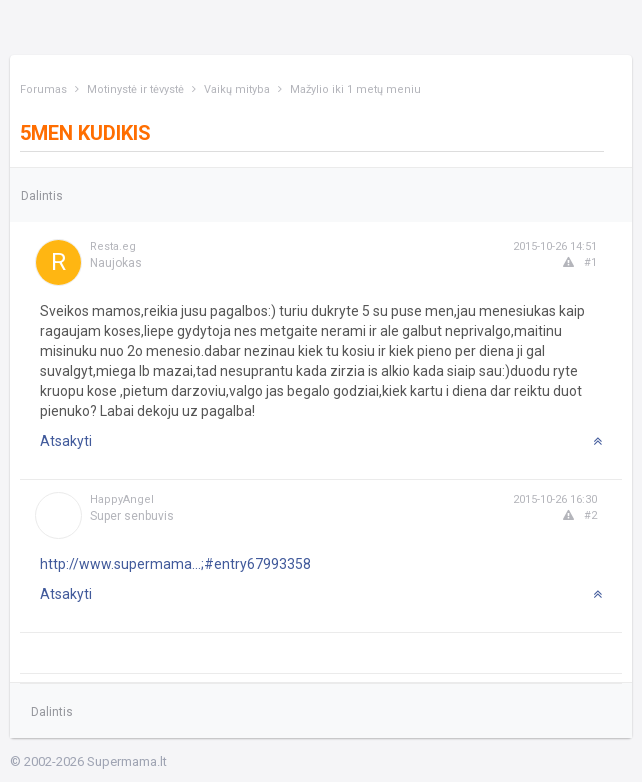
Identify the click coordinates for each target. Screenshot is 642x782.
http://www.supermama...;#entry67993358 (175, 564)
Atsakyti (66, 441)
